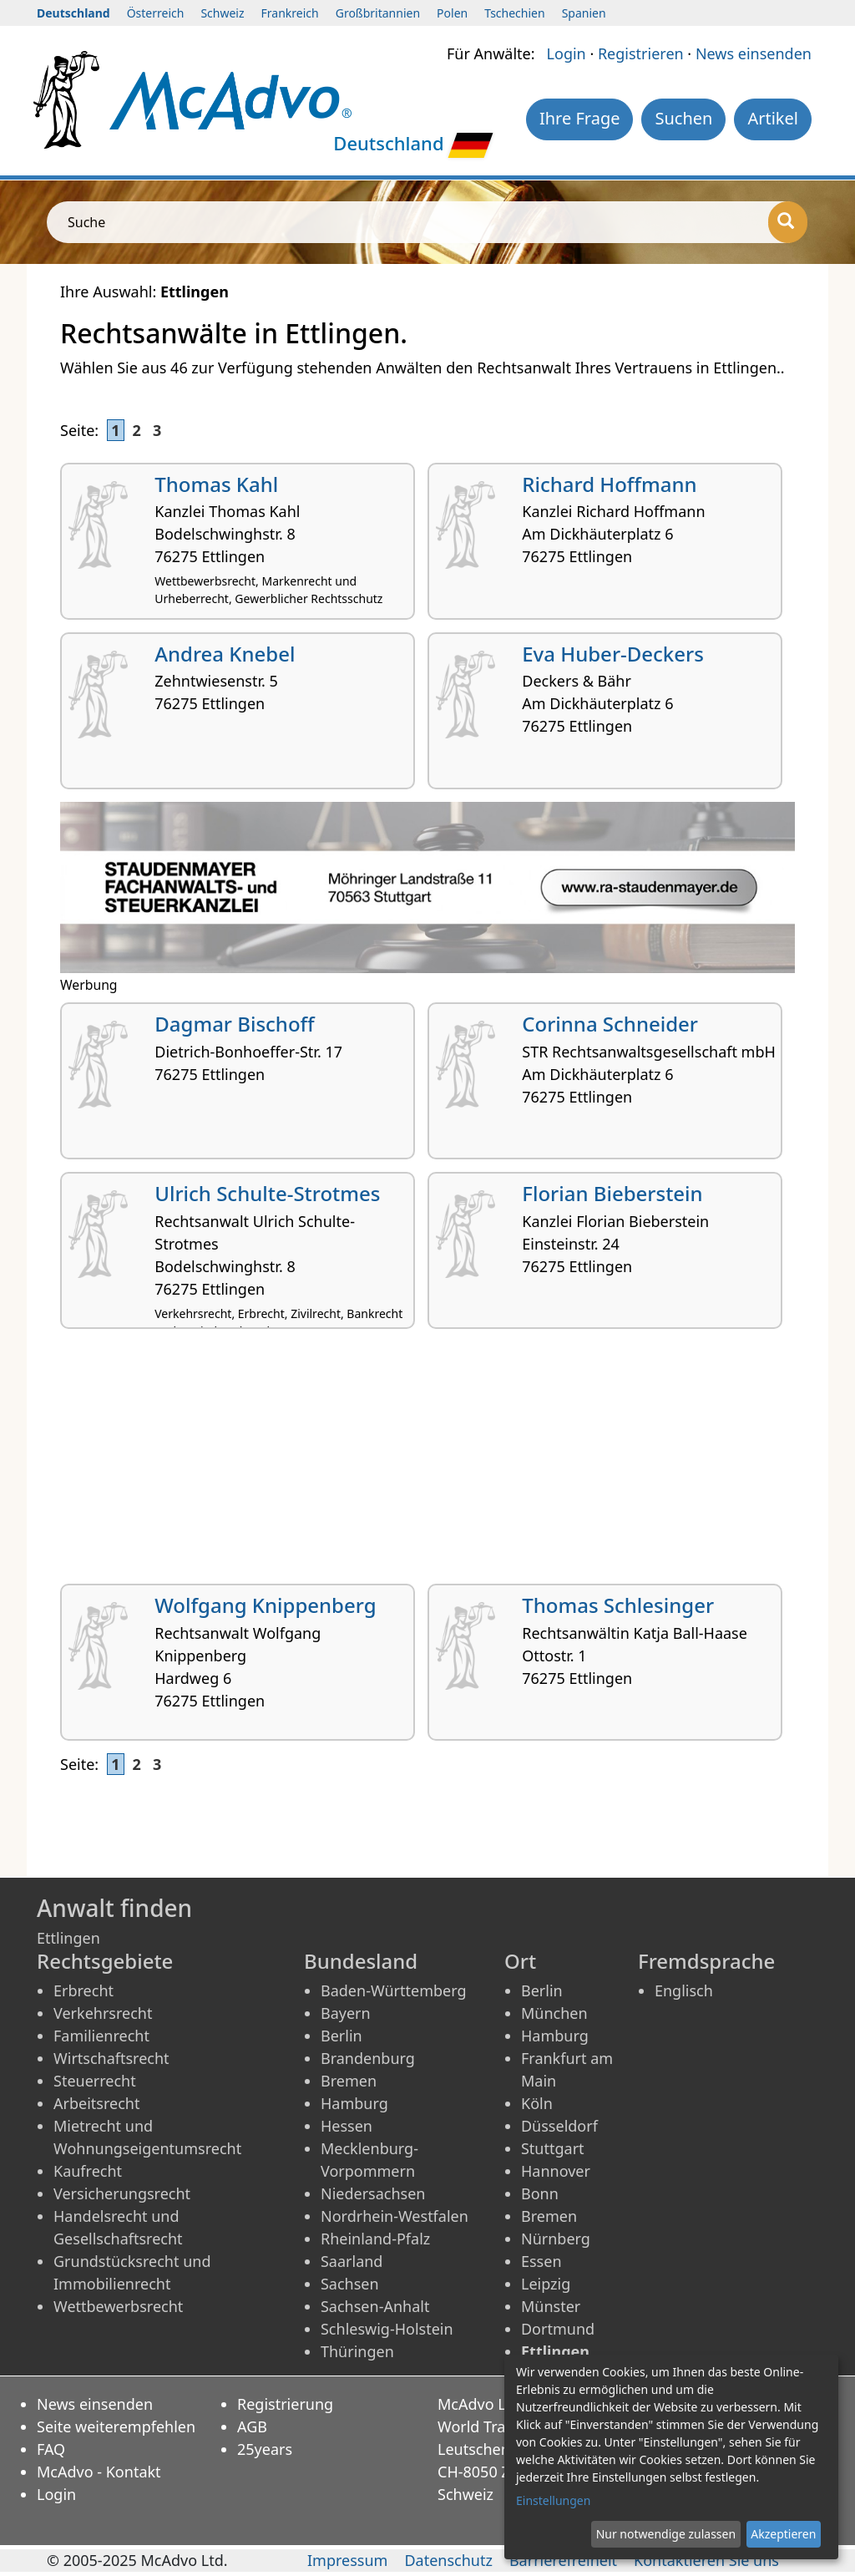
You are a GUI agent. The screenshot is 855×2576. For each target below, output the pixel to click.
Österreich (156, 13)
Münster (550, 2306)
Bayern (346, 2013)
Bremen (349, 2081)
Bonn (540, 2193)
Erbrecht (83, 1990)
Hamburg (354, 2103)
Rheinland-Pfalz (375, 2239)
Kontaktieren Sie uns (706, 2560)
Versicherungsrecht (121, 2193)
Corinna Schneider (610, 1023)
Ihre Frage (579, 118)
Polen (452, 13)
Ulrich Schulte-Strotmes (267, 1193)
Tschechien (514, 13)
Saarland (351, 2261)
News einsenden (754, 53)
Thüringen (357, 2351)
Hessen (346, 2126)
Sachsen (350, 2284)
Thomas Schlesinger (618, 1605)
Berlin (341, 2036)
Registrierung (285, 2404)
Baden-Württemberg (394, 1990)
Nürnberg (555, 2239)
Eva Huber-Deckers (613, 653)
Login (566, 53)
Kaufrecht (87, 2171)
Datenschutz (448, 2560)
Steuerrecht (94, 2081)
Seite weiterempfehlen (116, 2426)
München (554, 2013)
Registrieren (641, 53)
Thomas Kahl (216, 484)
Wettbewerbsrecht (118, 2306)
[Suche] (787, 222)
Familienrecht (101, 2036)
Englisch (684, 1990)
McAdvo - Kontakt (99, 2472)
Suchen (683, 118)
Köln (537, 2103)
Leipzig (545, 2284)
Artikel (772, 118)
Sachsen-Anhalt (375, 2306)
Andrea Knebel (224, 653)
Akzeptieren (783, 2534)
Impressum (347, 2560)
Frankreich (290, 13)
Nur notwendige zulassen (666, 2534)
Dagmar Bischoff (234, 1023)
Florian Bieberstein (612, 1193)
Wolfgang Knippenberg (265, 1605)
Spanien (584, 13)
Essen (541, 2261)
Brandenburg (368, 2058)
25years (264, 2449)
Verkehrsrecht (102, 2013)
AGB (252, 2426)
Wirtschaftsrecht (111, 2058)
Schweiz (222, 13)
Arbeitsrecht (96, 2103)
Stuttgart (552, 2148)
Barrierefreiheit (563, 2560)
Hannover (555, 2171)
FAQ (51, 2449)
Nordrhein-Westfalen (394, 2216)
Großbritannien (378, 13)
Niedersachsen (373, 2193)
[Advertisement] (427, 1463)
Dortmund (557, 2329)
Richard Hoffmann (609, 484)
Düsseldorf (559, 2126)
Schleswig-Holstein (387, 2329)
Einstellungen (553, 2500)
